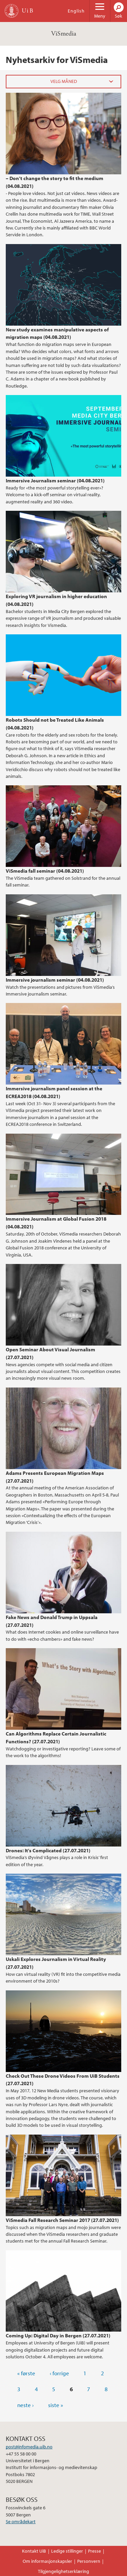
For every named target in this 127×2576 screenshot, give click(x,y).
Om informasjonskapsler (47, 2561)
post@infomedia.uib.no (29, 2447)
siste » (55, 2404)
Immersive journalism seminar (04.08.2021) (55, 979)
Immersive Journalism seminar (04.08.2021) (55, 480)
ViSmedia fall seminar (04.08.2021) (45, 870)
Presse (94, 2551)
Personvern (88, 2561)
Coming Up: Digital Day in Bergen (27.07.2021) (58, 2335)
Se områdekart (21, 2521)
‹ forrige (59, 2373)
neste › (25, 2404)
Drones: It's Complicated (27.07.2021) (48, 1850)
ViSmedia (63, 33)
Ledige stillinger (67, 2551)
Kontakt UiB (34, 2551)
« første (26, 2373)
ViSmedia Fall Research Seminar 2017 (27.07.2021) (62, 2220)
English (76, 11)
